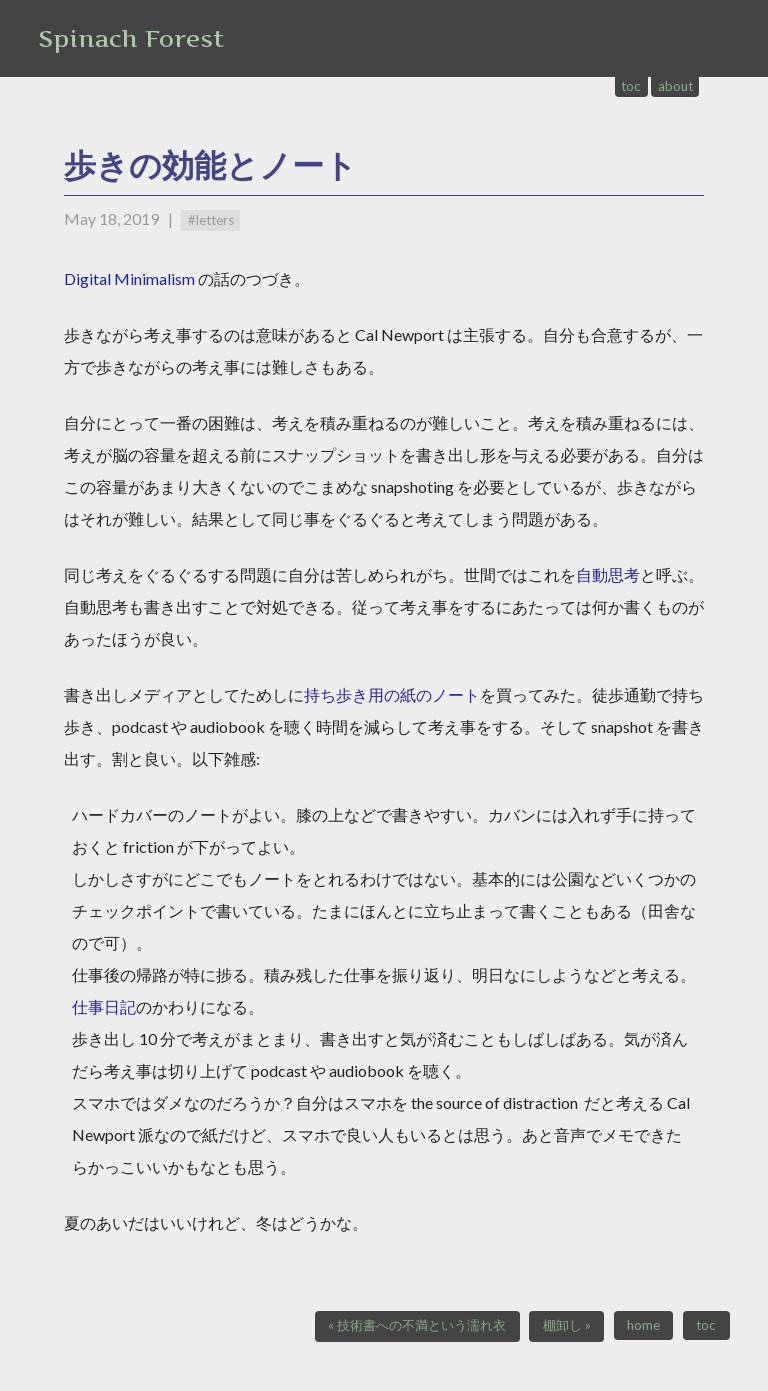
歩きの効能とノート (210, 164)
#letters (211, 220)
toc (631, 86)
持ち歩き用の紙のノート (392, 694)
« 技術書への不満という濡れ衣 (417, 1325)
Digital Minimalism (129, 278)
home (643, 1325)
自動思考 (608, 574)
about (675, 86)
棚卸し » (567, 1325)
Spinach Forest (131, 38)
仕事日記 (104, 1006)
